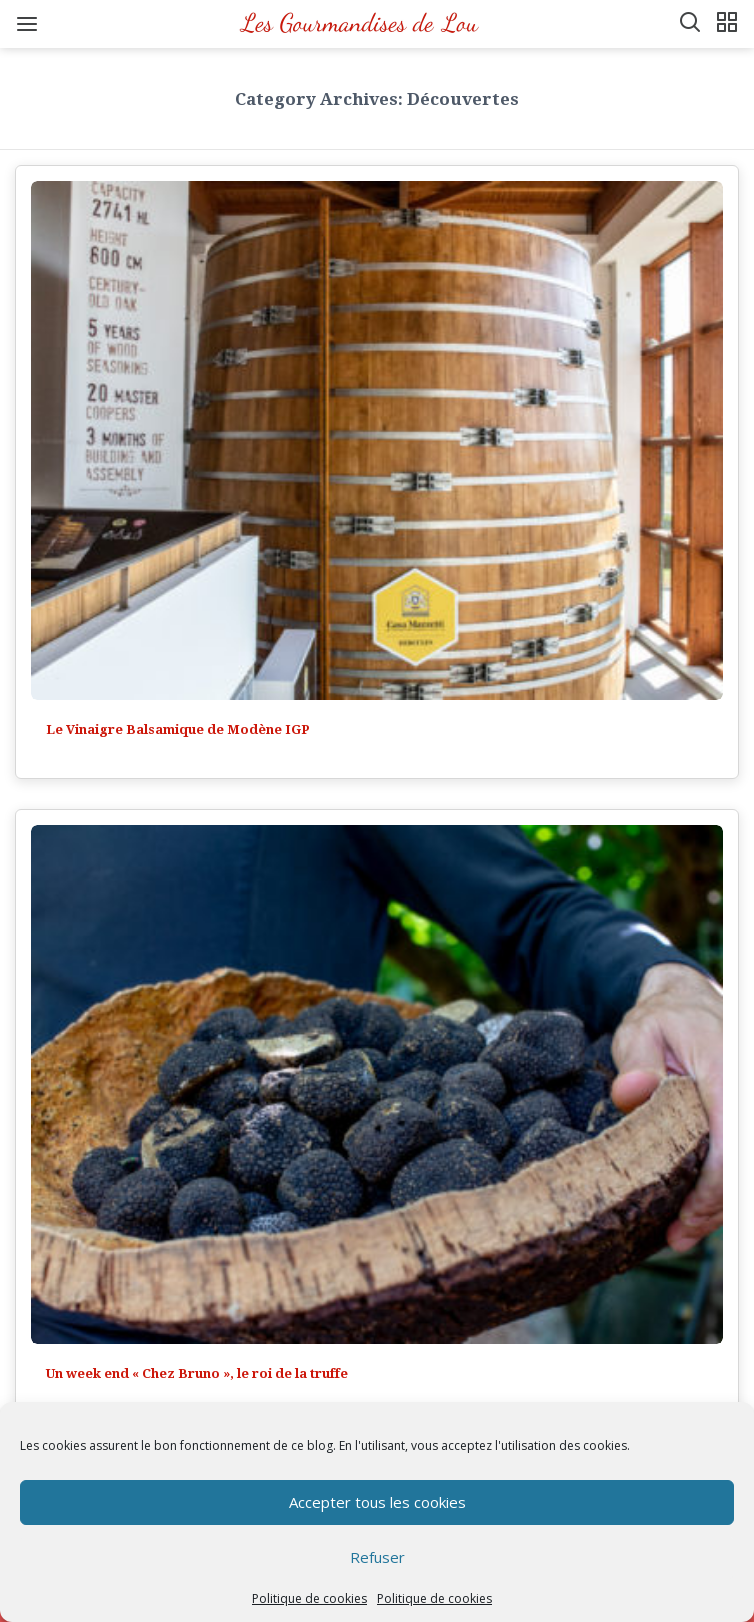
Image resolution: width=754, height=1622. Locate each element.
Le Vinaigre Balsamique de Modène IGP (178, 729)
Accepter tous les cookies (377, 1502)
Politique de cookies (309, 1598)
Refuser (377, 1557)
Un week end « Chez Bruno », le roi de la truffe (197, 1373)
